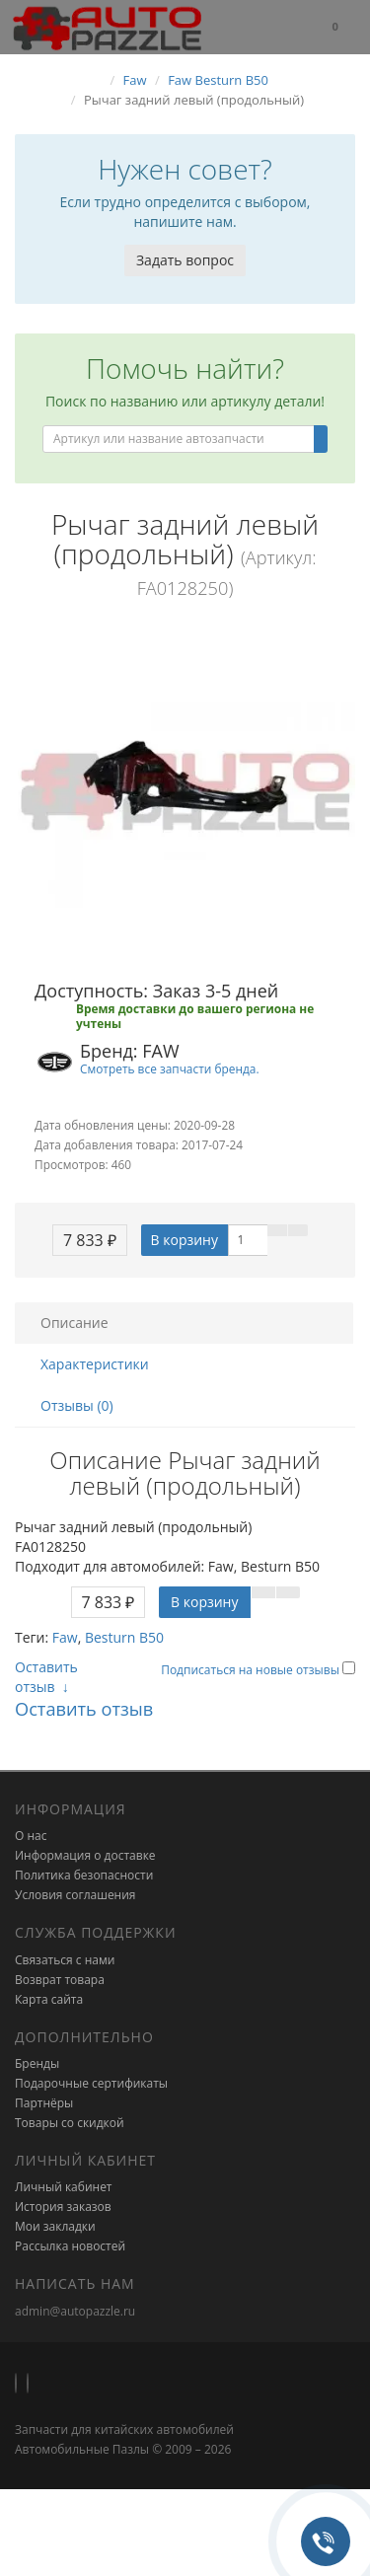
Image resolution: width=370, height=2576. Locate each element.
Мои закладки (55, 2226)
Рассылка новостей (70, 2246)
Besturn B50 (124, 1637)
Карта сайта (49, 1999)
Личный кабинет (63, 2186)
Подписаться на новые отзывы (251, 1669)
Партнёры (44, 2103)
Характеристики (94, 1364)
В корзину (184, 1239)
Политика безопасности (84, 1875)
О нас (30, 1835)
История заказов (63, 2206)
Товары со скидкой (69, 2122)
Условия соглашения (75, 1894)
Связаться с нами (64, 1959)
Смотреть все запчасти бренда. (169, 1068)
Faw (65, 1637)
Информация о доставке (85, 1855)
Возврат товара (60, 1979)
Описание (74, 1322)
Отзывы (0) (76, 1405)
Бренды (37, 2063)
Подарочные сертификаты (91, 2083)
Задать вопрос (185, 260)
